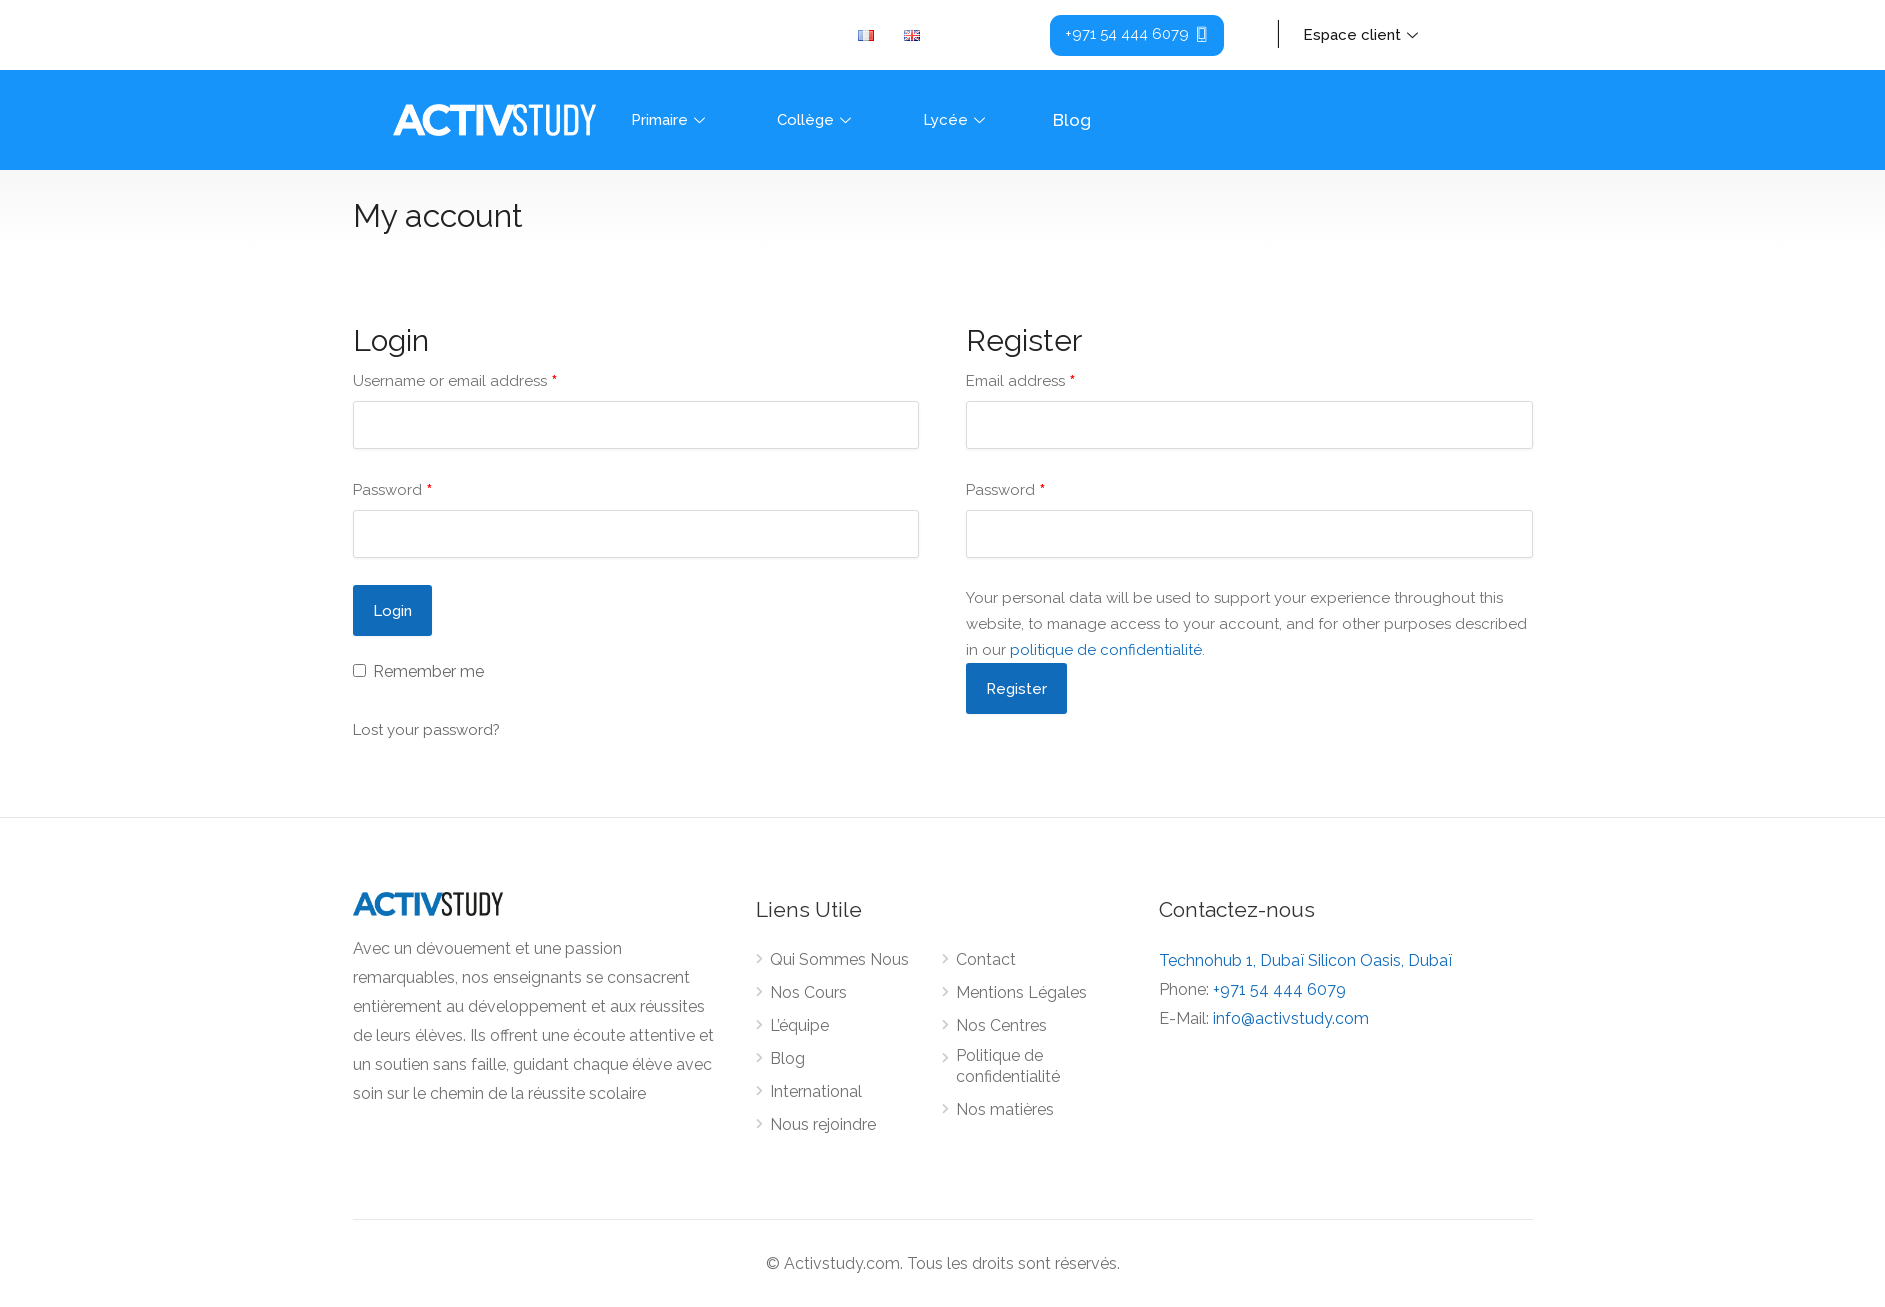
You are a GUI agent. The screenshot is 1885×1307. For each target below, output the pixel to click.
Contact (986, 959)
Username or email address (455, 381)
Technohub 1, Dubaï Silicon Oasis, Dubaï (1305, 960)
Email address (1020, 381)
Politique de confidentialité (1008, 1066)
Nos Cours (808, 992)
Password (392, 490)
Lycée (956, 120)
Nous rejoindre (823, 1124)
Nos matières (1005, 1109)
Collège (816, 120)
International (816, 1091)
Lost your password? (426, 730)
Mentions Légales (1021, 992)
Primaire (670, 120)
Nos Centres (1001, 1025)
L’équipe (799, 1025)
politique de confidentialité (1106, 650)
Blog (1072, 120)
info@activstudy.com (1291, 1018)
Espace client (1363, 35)
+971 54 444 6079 (1279, 989)
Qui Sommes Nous (839, 959)
